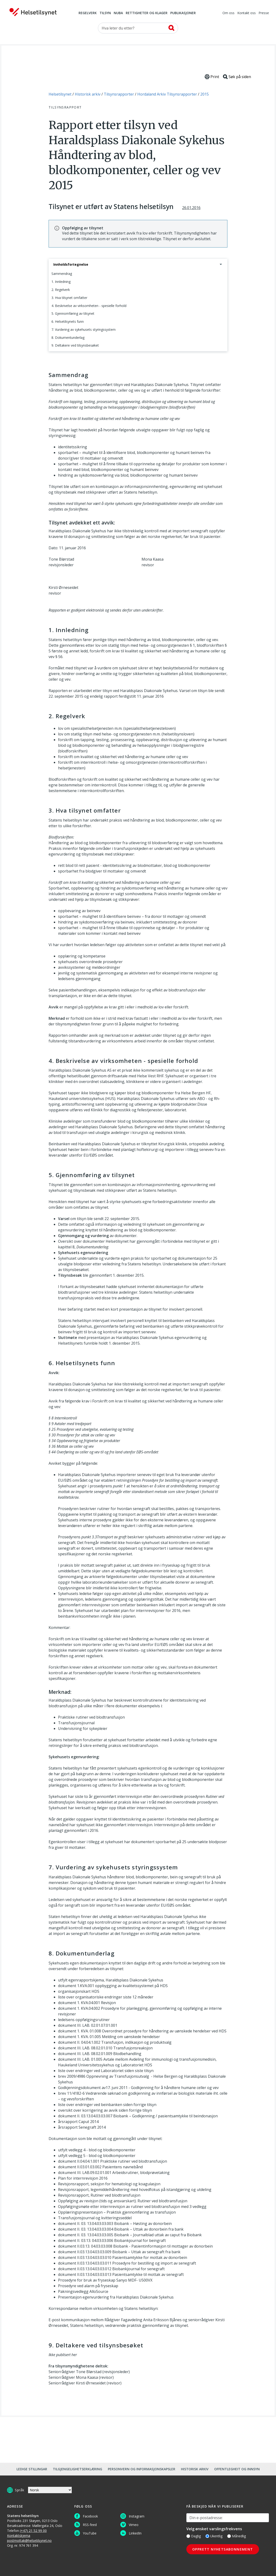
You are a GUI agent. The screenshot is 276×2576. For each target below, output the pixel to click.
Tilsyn (105, 13)
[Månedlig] (229, 2536)
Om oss (228, 13)
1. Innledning (61, 281)
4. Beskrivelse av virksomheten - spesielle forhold (88, 305)
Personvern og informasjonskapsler (141, 2469)
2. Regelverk (60, 289)
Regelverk (88, 13)
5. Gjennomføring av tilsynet (72, 313)
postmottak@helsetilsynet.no (29, 2540)
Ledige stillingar (32, 2469)
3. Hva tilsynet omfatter (69, 297)
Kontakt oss (246, 13)
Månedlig (236, 2536)
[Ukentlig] (207, 2536)
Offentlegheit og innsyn (237, 2469)
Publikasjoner (183, 13)
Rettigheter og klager (146, 13)
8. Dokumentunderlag (67, 337)
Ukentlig (213, 2536)
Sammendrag (61, 273)
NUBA (118, 13)
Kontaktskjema (18, 2535)
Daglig (193, 2536)
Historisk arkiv (195, 2469)
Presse (264, 13)
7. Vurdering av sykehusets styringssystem (83, 329)
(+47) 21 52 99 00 (33, 2530)
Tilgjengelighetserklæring (77, 2469)
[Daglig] (188, 2536)
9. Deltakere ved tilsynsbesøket (75, 345)
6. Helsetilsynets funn (67, 321)
